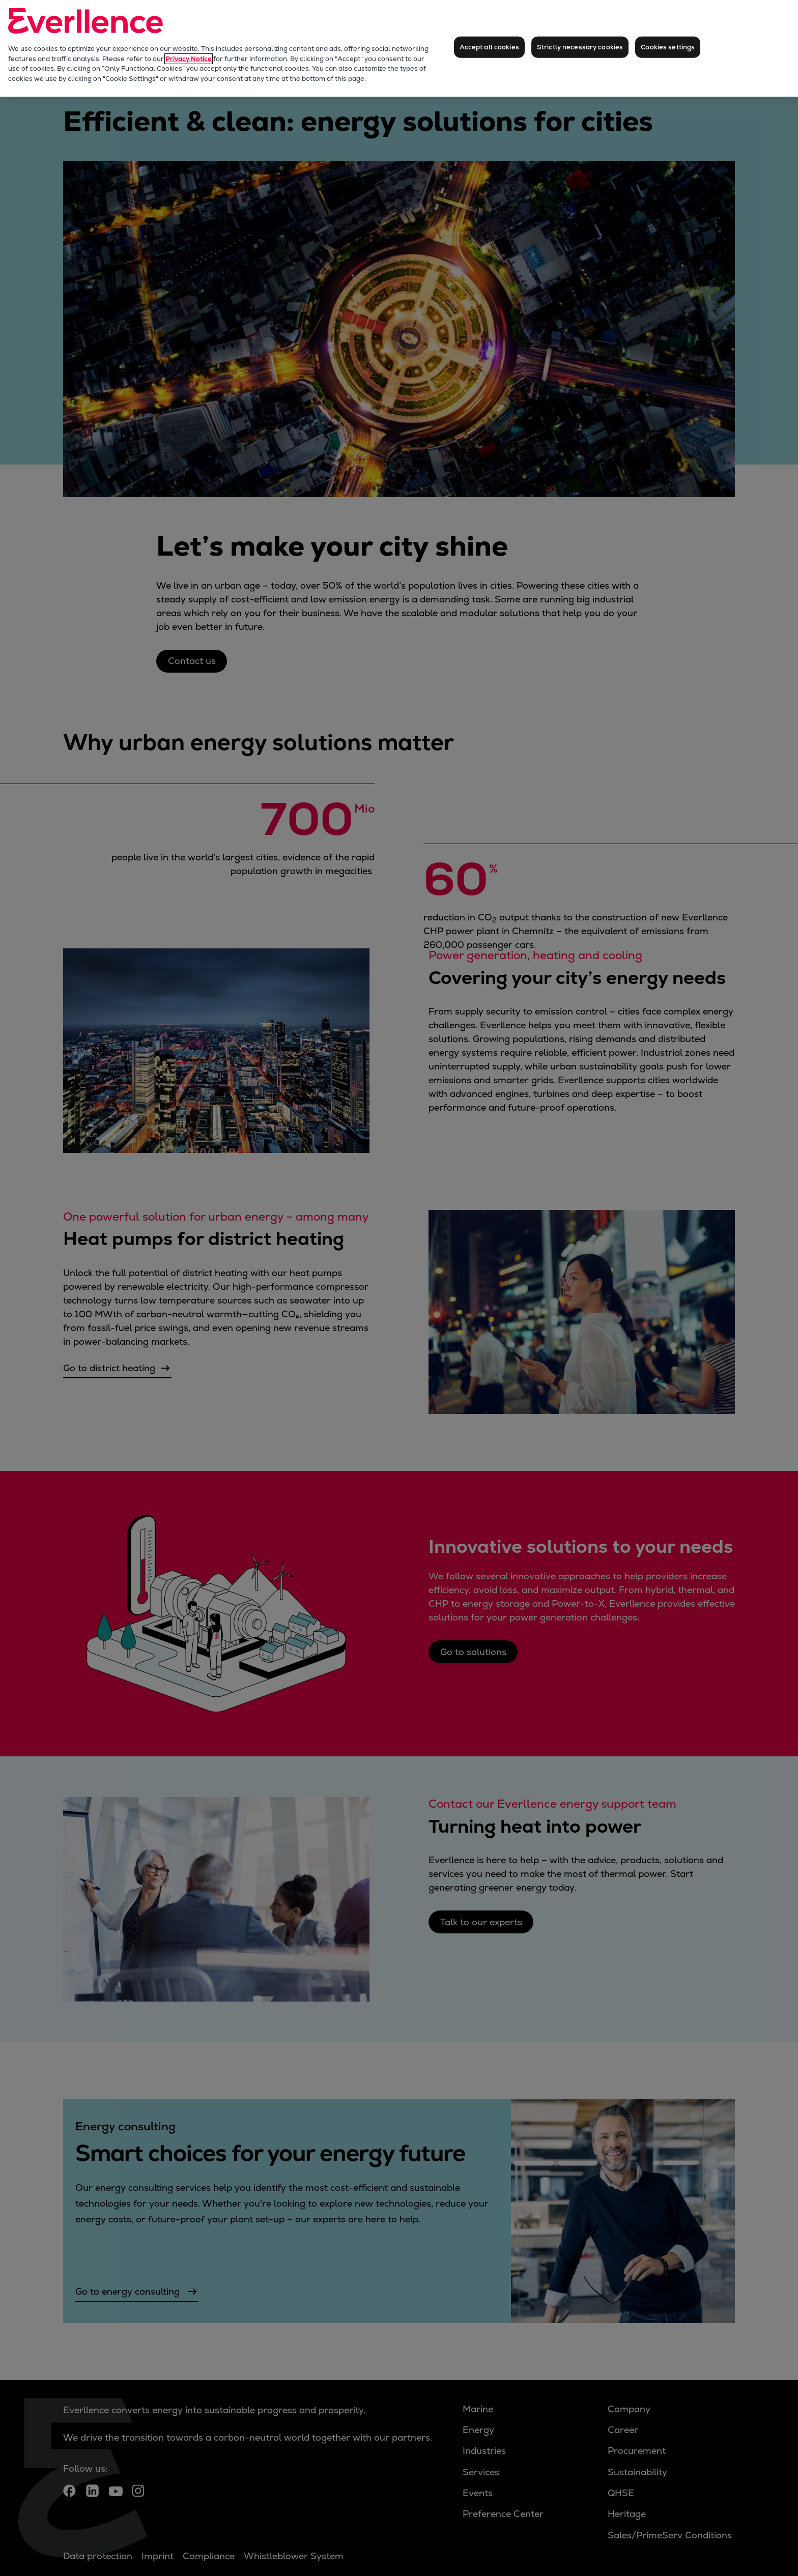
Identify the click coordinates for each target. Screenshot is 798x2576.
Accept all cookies (489, 47)
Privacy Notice (188, 58)
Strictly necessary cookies (580, 47)
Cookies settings (668, 47)
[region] (399, 48)
